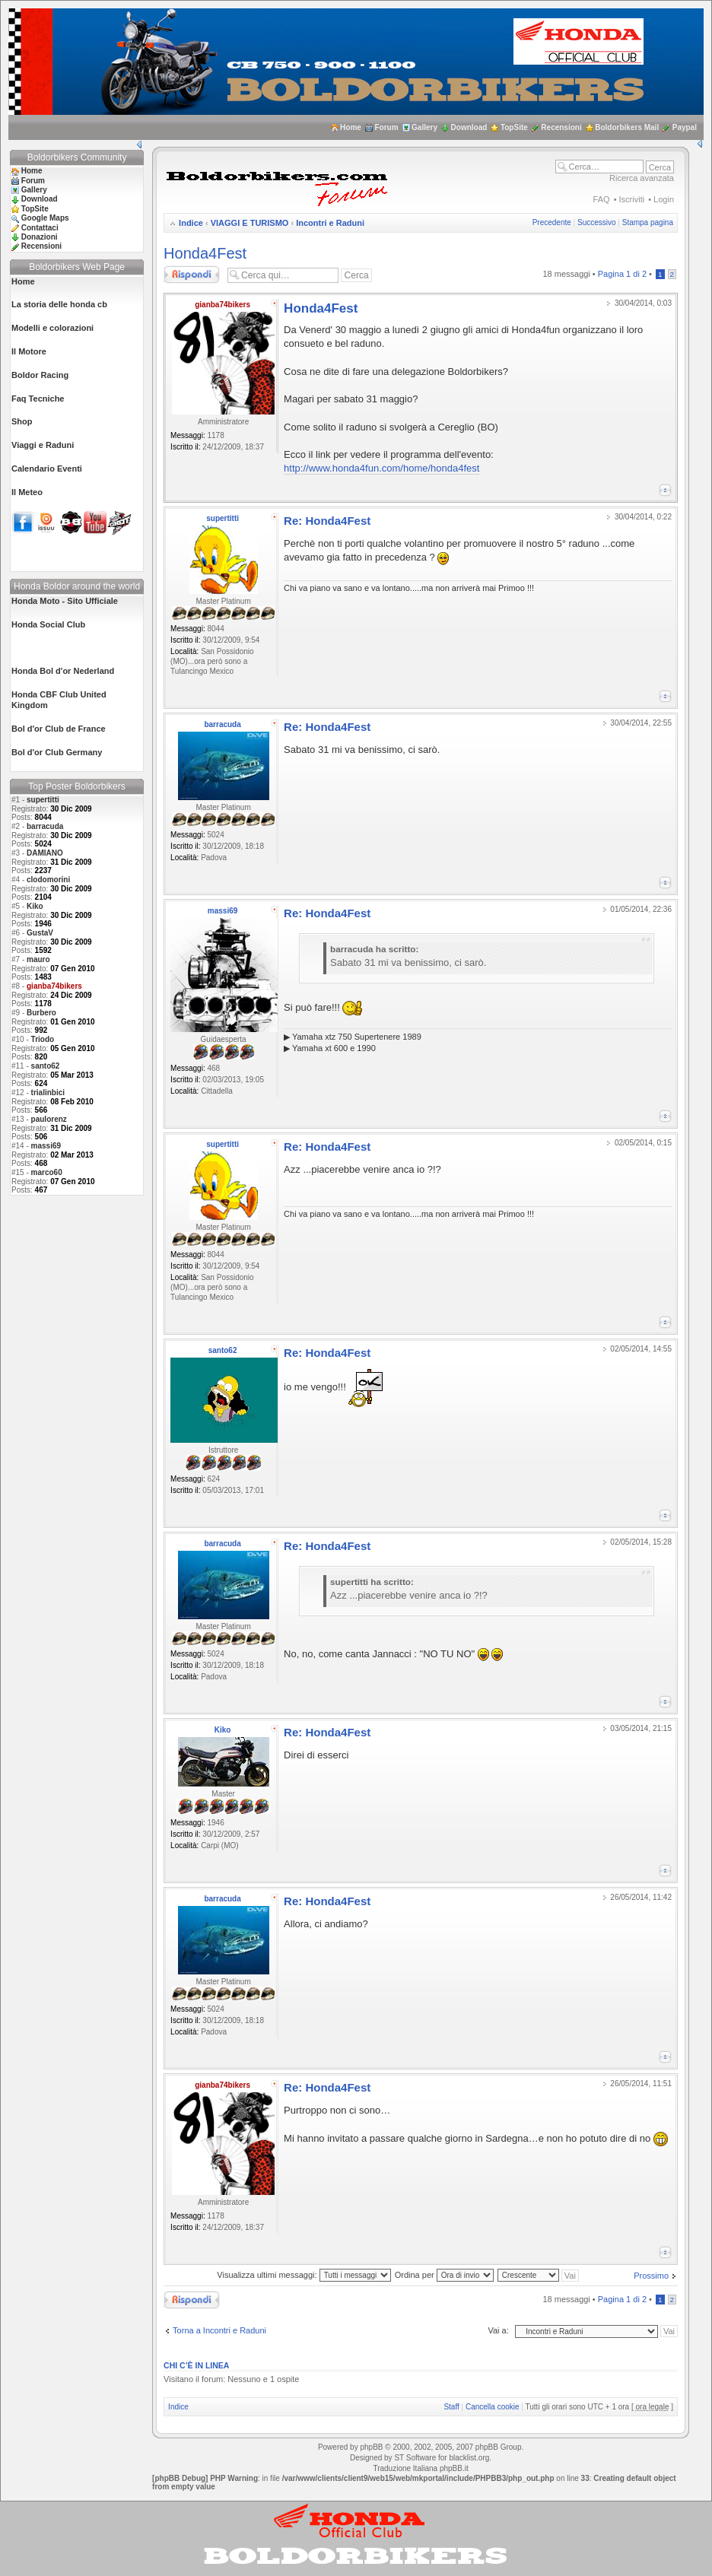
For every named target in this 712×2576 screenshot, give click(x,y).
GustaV (40, 933)
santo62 (45, 1066)
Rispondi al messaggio (192, 274)
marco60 (46, 1172)
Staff (451, 2407)
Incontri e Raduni (330, 222)
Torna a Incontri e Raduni (219, 2330)
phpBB (371, 2447)
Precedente (551, 222)
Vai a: (498, 2330)
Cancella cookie (493, 2407)
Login (663, 199)
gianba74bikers (222, 304)
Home (350, 127)
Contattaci (40, 228)
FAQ (601, 199)
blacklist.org (469, 2458)
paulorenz (49, 1119)
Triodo (43, 1039)
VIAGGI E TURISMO (250, 222)
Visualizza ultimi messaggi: (303, 2274)
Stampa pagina (647, 222)
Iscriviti (632, 199)
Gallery (424, 127)
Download (469, 127)
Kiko (35, 906)
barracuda (45, 826)
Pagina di (622, 273)
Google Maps (45, 218)
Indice (191, 222)
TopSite (514, 127)
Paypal (684, 127)
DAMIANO (45, 853)
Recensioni (561, 127)
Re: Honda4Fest (327, 520)
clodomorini (48, 879)
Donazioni (39, 237)
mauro (38, 959)
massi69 (46, 1146)
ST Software (415, 2458)
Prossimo (651, 2275)
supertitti (43, 800)
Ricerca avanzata (641, 178)
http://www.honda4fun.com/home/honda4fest (381, 468)
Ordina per (444, 2274)
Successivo (596, 222)
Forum (386, 127)
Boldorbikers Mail (627, 127)
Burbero (41, 1012)
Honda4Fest (205, 253)
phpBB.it (454, 2468)
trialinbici (48, 1092)
